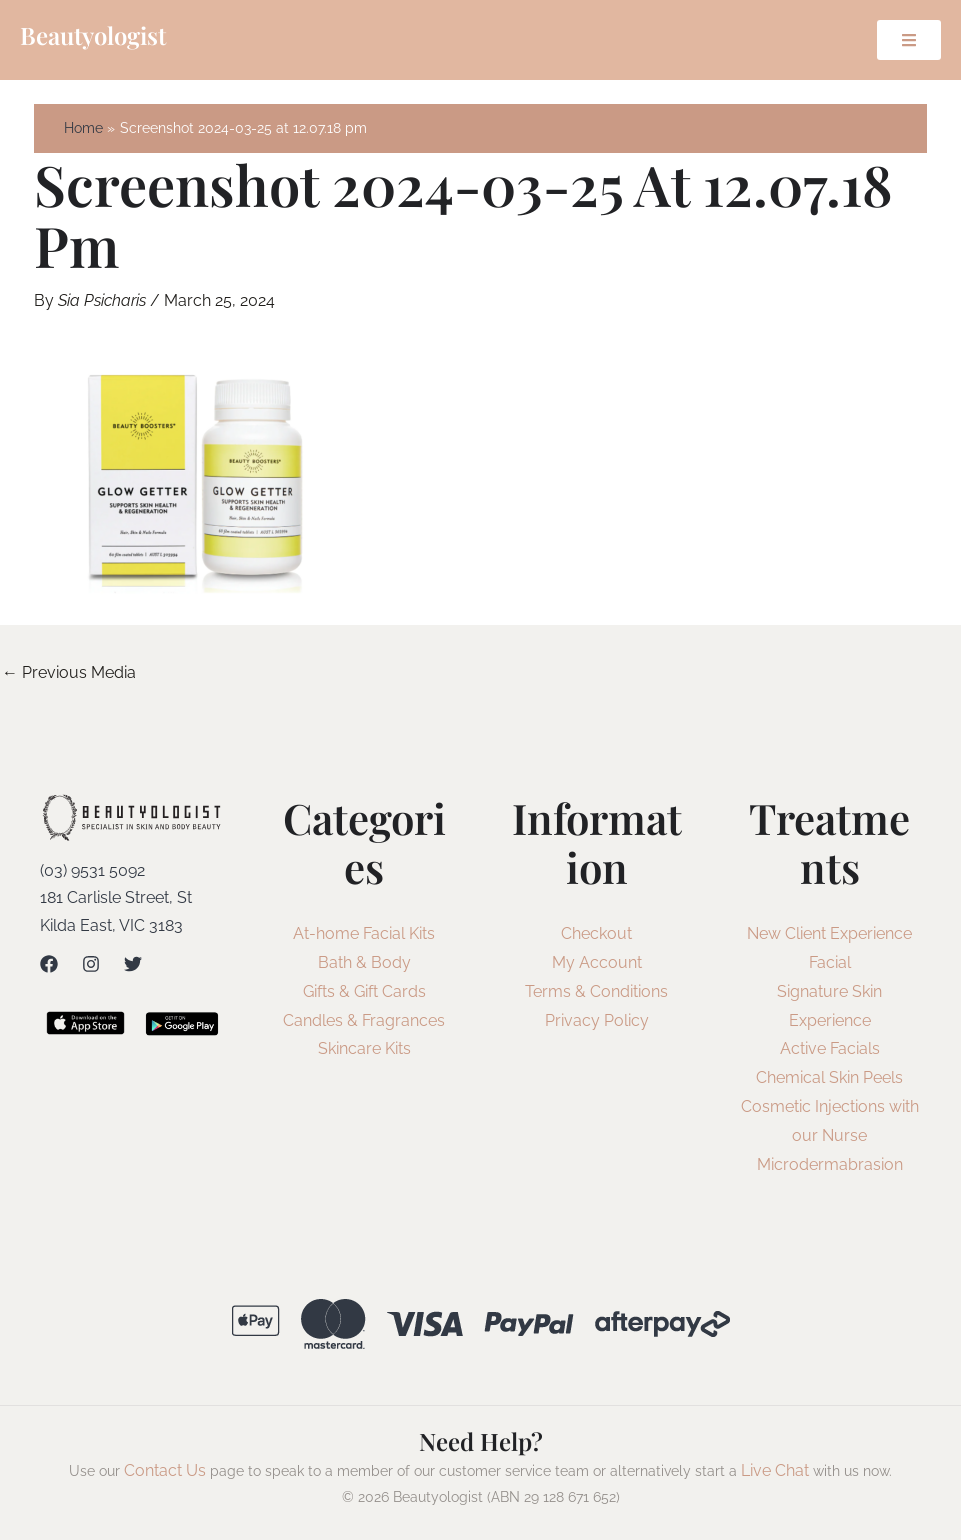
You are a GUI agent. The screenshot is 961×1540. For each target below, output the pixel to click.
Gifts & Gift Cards (364, 991)
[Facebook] (49, 964)
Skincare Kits (364, 1048)
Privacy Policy (597, 1020)
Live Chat (775, 1470)
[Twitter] (133, 964)
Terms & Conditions (596, 991)
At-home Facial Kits (364, 933)
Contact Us (165, 1470)
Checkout (596, 933)
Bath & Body (364, 962)
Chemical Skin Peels (829, 1077)
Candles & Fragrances (364, 1020)
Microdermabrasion (830, 1164)
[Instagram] (91, 964)
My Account (597, 962)
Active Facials (830, 1048)
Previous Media (69, 672)
